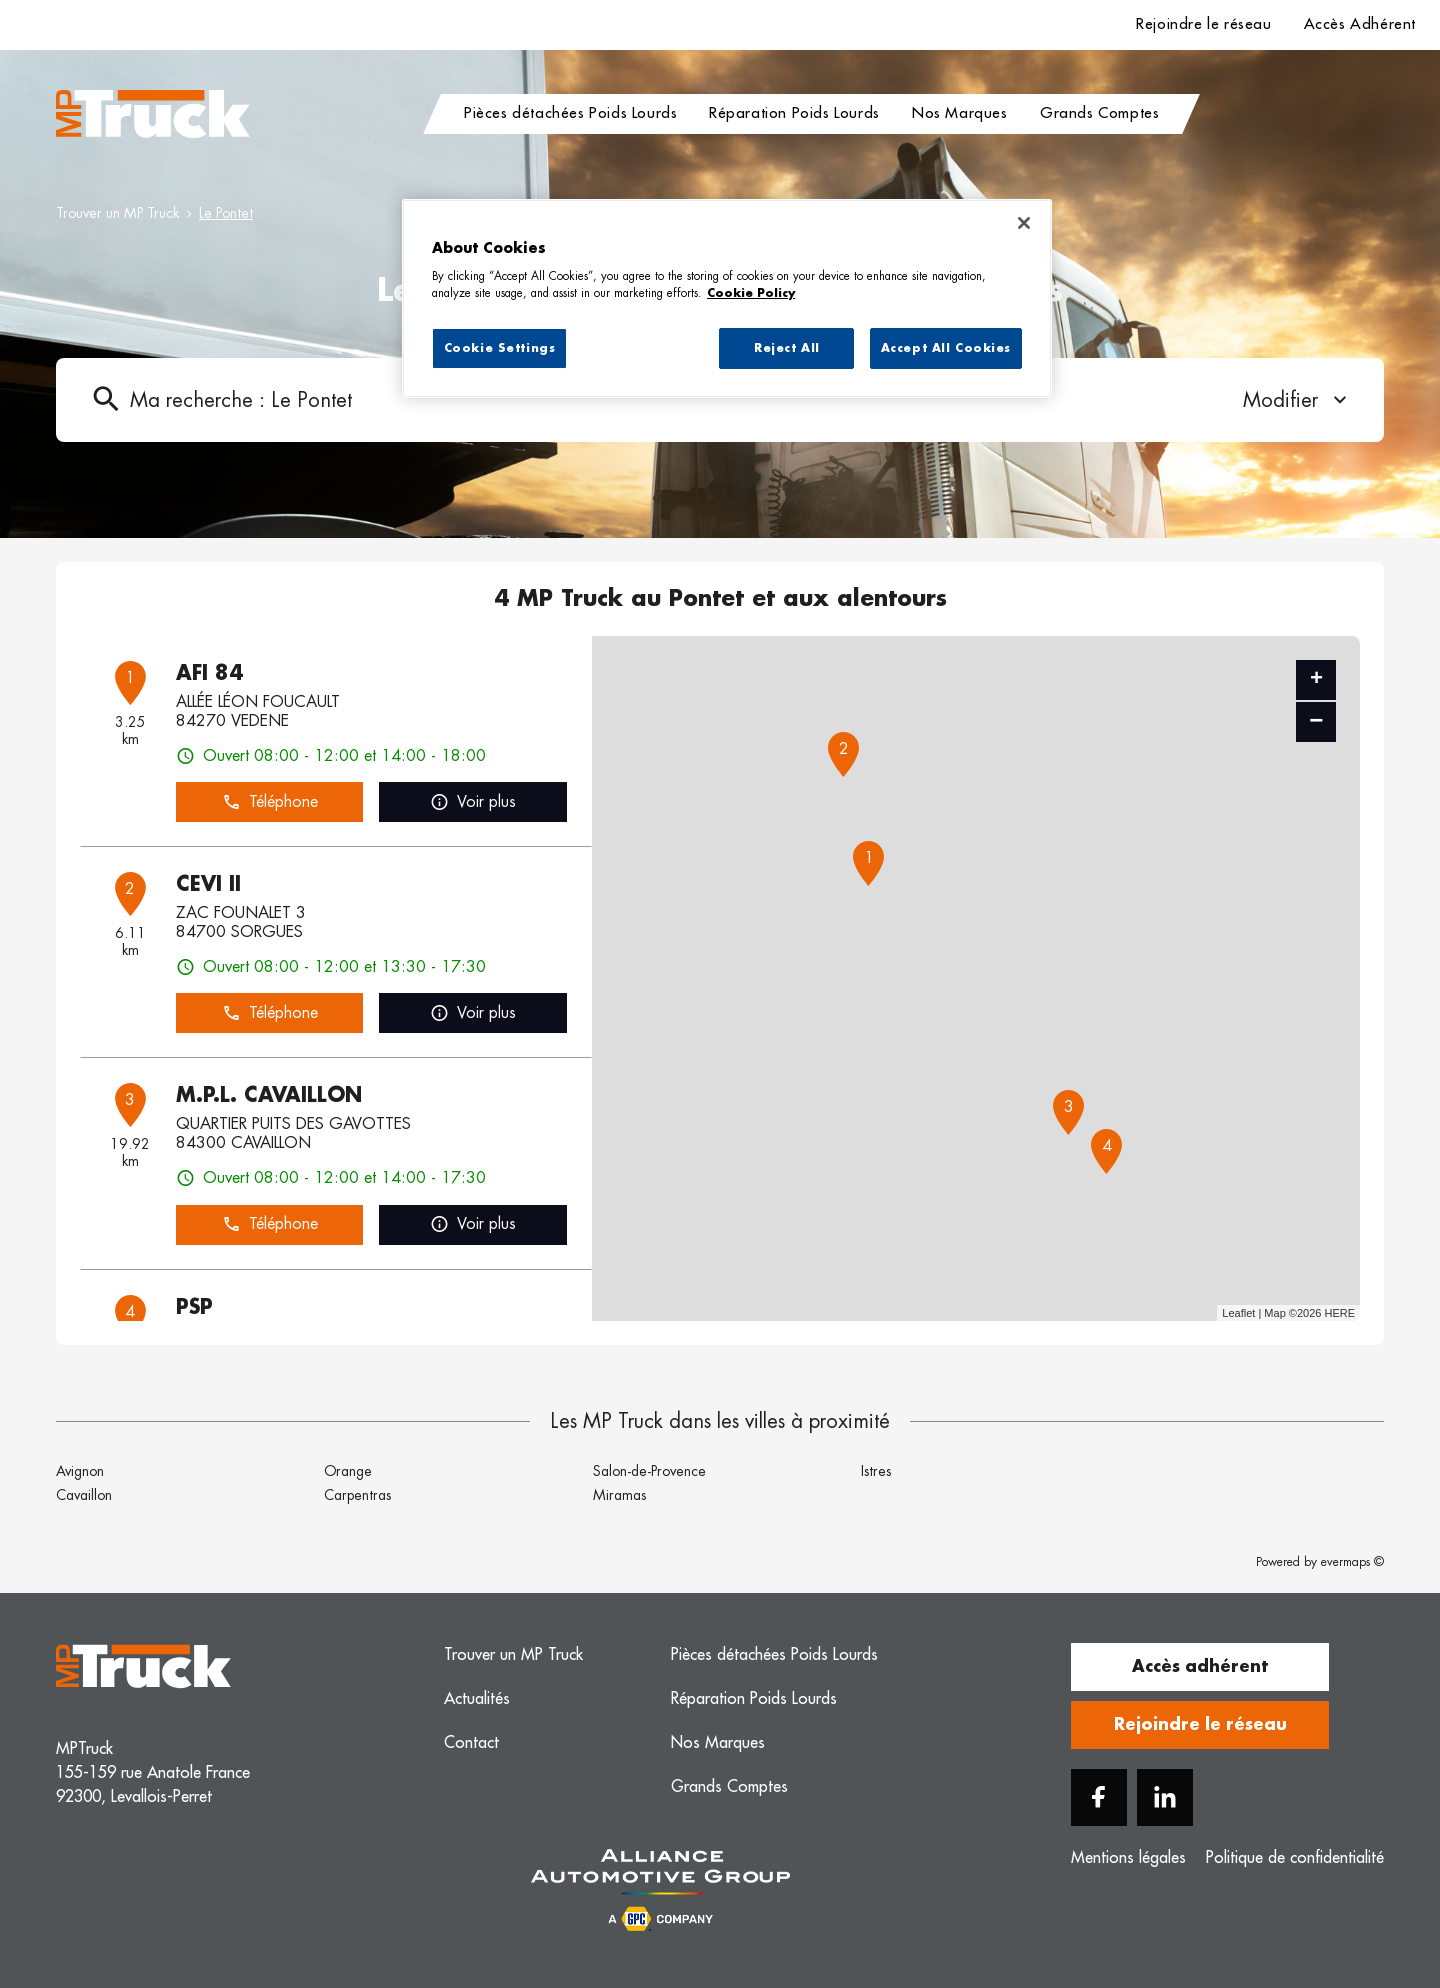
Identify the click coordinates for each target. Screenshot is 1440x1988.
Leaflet (1238, 1313)
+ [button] (1316, 680)
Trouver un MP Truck (117, 213)
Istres (876, 1471)
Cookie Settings (500, 348)
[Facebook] (1099, 1797)
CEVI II (208, 884)
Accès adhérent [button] (1200, 1667)
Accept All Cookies (946, 348)
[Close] (1024, 223)
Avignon (80, 1471)
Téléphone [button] (270, 802)
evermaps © (1352, 1562)
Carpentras (357, 1495)
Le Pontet (226, 213)
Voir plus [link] (473, 802)
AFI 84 (209, 673)
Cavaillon (84, 1495)
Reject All (787, 348)
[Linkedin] (1165, 1797)
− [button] (1316, 721)
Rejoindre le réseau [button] (1200, 1725)
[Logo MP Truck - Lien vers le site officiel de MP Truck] (153, 114)
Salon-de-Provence (649, 1471)
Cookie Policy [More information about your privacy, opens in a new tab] (751, 293)
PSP (194, 1307)
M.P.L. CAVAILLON (269, 1095)
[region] (727, 299)
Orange (348, 1471)
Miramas (619, 1495)
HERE (1339, 1313)
